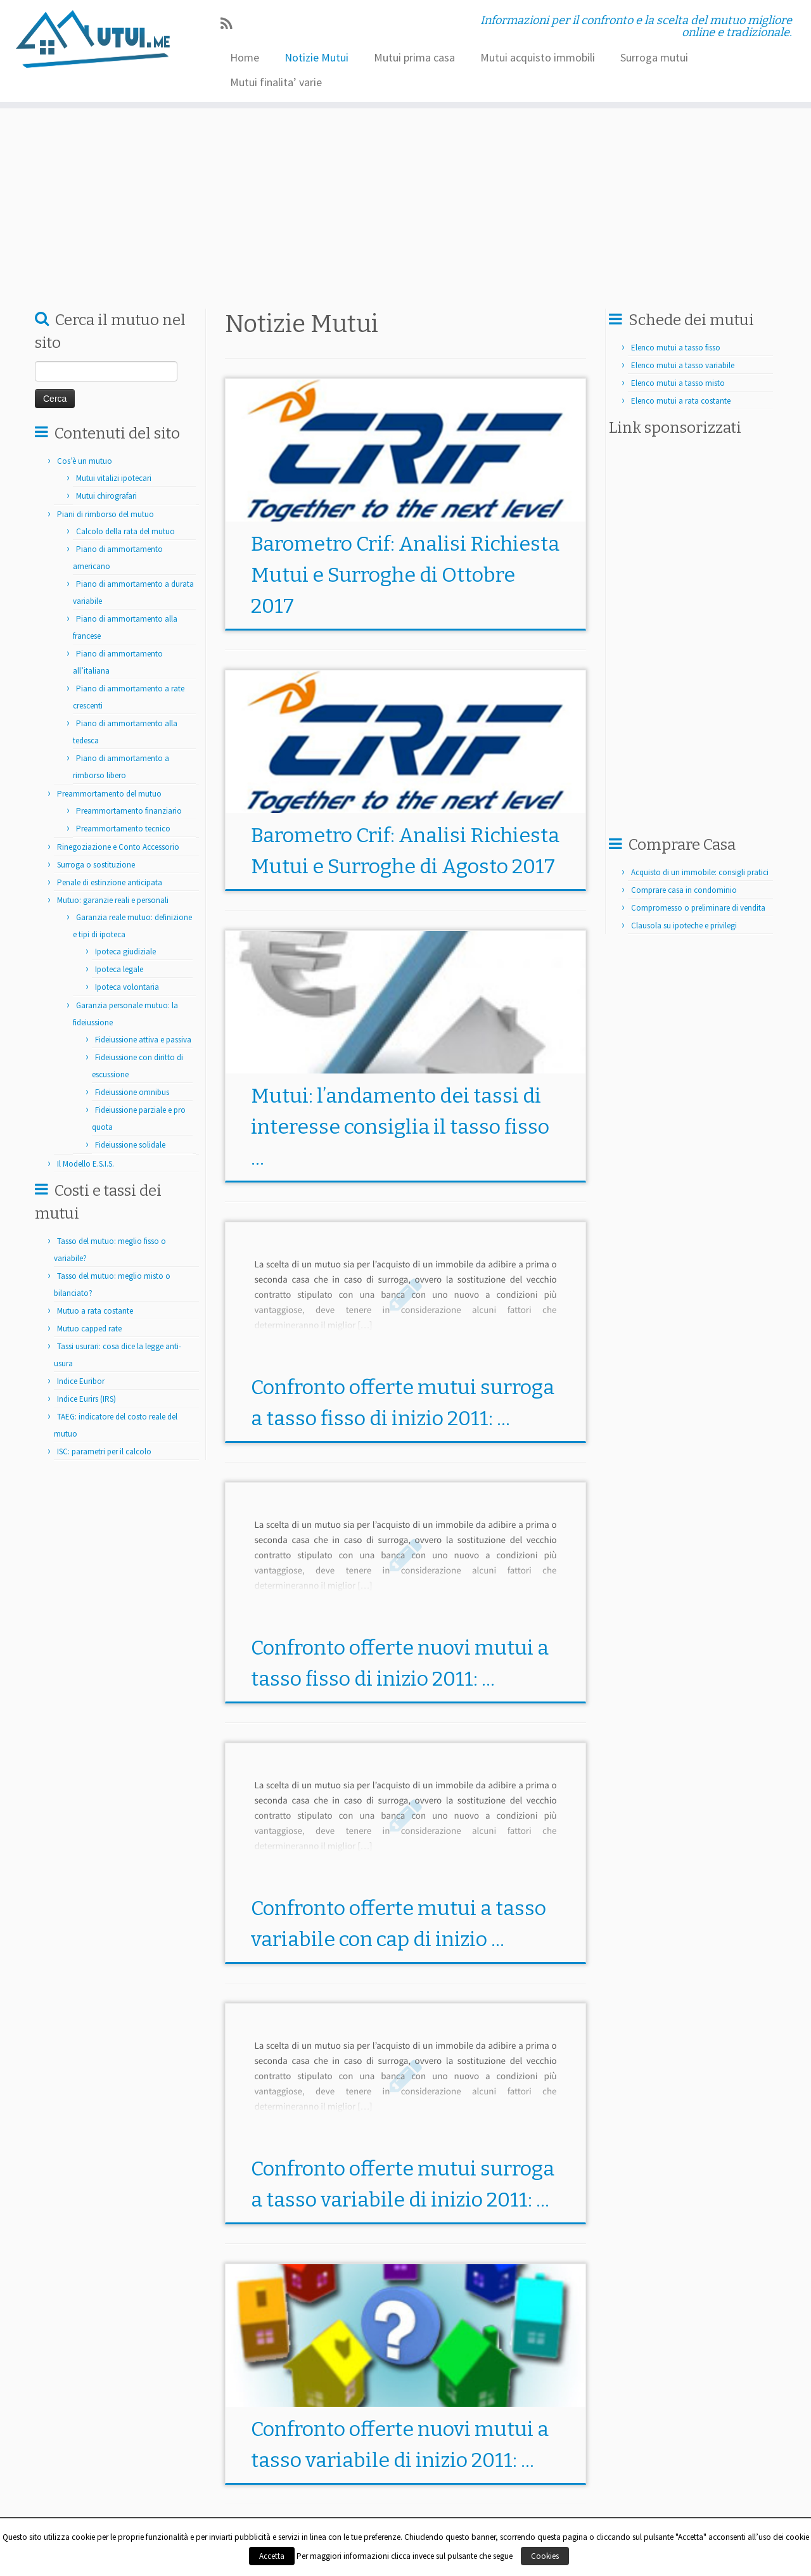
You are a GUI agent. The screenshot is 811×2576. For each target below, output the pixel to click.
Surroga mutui (654, 57)
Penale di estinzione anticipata (109, 882)
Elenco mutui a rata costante (681, 400)
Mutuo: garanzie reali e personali (113, 900)
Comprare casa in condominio (684, 890)
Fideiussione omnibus (132, 1092)
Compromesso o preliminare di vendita (698, 907)
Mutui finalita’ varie (276, 82)
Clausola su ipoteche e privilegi (684, 925)
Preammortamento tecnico (123, 828)
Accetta (271, 2556)
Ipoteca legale (119, 969)
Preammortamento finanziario (129, 810)
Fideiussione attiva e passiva (143, 1039)
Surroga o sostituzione (96, 864)
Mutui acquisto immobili (537, 57)
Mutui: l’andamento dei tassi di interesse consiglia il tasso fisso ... (400, 1127)
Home (244, 57)
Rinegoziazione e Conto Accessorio (118, 847)
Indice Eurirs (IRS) (86, 1399)
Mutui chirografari (106, 495)
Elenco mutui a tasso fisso (675, 347)
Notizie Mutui (316, 57)
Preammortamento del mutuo (109, 793)
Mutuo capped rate (89, 1328)
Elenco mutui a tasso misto (678, 383)
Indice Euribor (81, 1381)
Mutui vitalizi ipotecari (113, 478)
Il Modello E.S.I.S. (85, 1163)
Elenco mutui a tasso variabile (682, 365)
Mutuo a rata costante (95, 1310)
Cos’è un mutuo (84, 461)
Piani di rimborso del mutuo (105, 514)
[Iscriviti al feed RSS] (230, 24)
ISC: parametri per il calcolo (104, 1451)
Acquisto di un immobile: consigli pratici (700, 872)
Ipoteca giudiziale (125, 951)
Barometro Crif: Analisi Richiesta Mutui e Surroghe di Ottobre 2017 (405, 575)
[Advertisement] (446, 200)
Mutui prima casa (414, 57)
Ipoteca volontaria (127, 987)
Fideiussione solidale (130, 1144)
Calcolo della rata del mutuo (125, 531)
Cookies (545, 2556)
